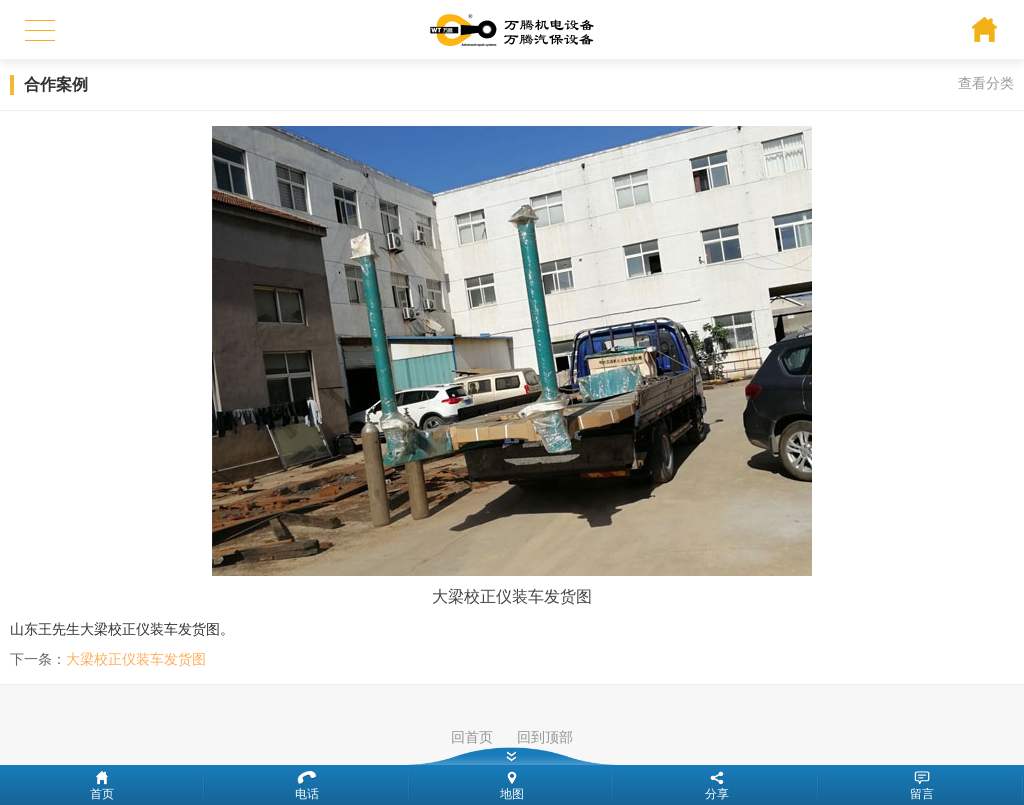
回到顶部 (545, 737)
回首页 (472, 737)
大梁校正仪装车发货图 (136, 659)
